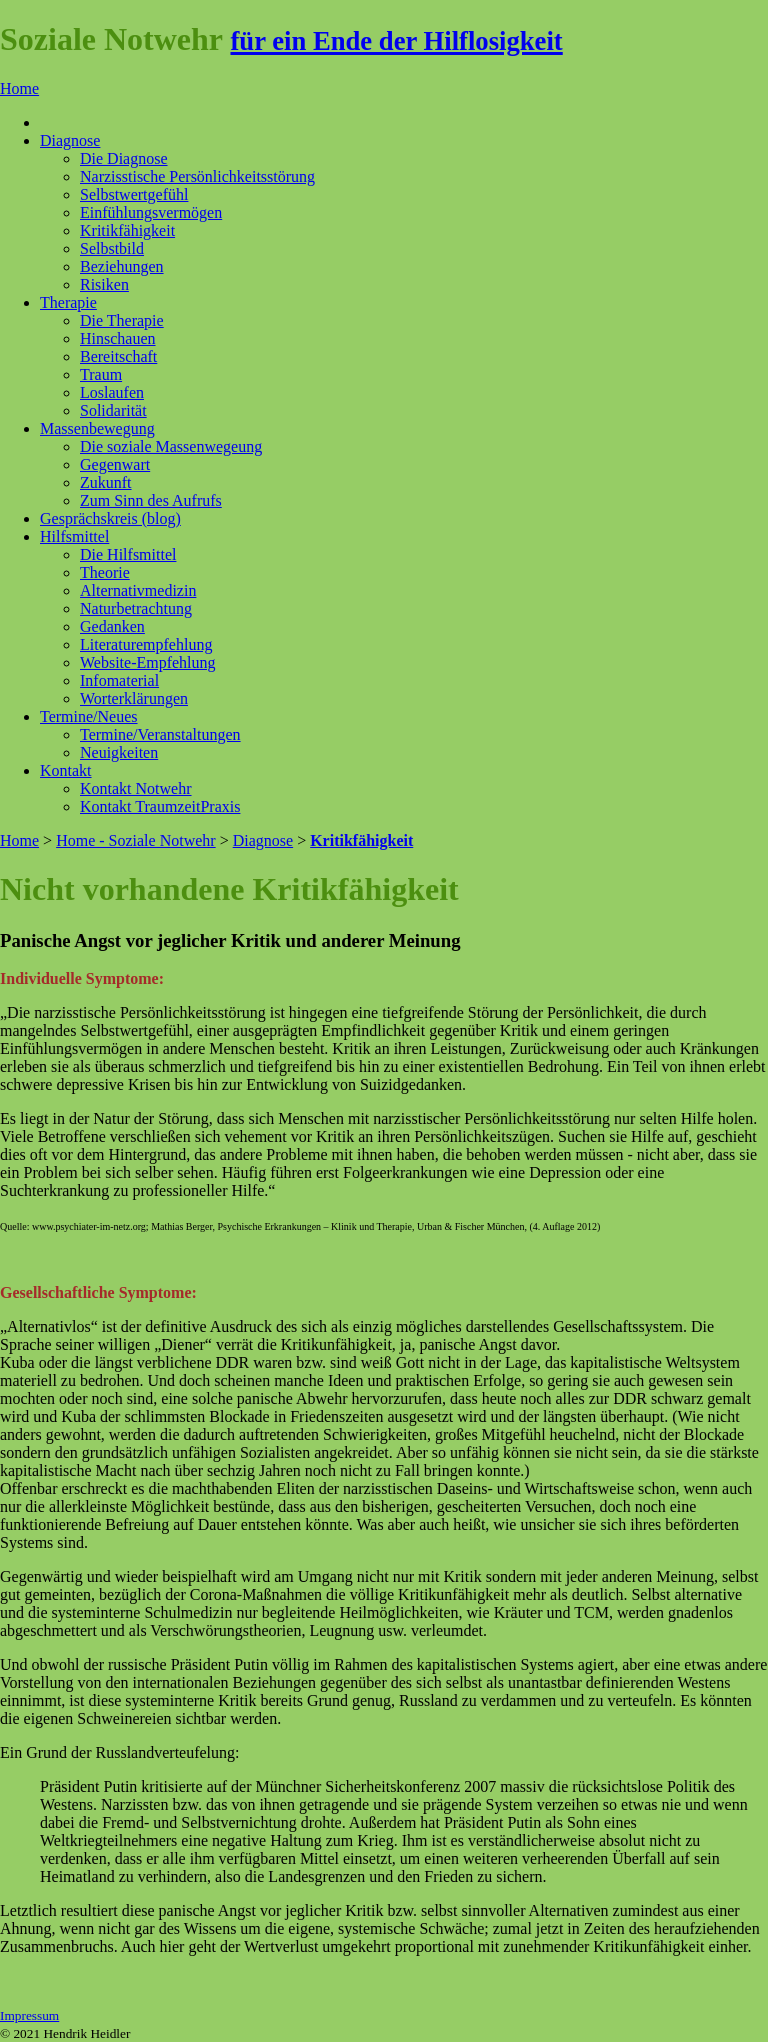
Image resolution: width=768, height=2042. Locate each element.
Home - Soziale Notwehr (136, 840)
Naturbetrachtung (136, 608)
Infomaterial (119, 680)
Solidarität (113, 410)
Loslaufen (112, 392)
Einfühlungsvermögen (151, 212)
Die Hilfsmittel (128, 554)
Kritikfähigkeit (127, 230)
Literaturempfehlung (146, 644)
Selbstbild (112, 248)
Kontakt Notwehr (136, 788)
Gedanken (112, 626)
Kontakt (66, 770)
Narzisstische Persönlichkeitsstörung (197, 176)
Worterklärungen (134, 698)
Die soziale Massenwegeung (171, 446)
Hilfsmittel (74, 536)
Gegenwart (115, 464)
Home (19, 88)
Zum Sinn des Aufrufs (151, 500)
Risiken (104, 284)
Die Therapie (122, 320)
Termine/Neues (89, 716)
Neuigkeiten (119, 752)
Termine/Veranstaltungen (160, 734)
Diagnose (70, 140)
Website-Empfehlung (148, 662)
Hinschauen (118, 338)
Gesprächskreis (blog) (110, 518)
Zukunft (106, 482)
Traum (101, 374)
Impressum (29, 2015)
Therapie (68, 302)
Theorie (105, 572)
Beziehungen (122, 266)
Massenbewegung (97, 428)
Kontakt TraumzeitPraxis (160, 806)
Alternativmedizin (138, 590)
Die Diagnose (124, 158)
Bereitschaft (118, 356)
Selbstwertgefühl (134, 194)
